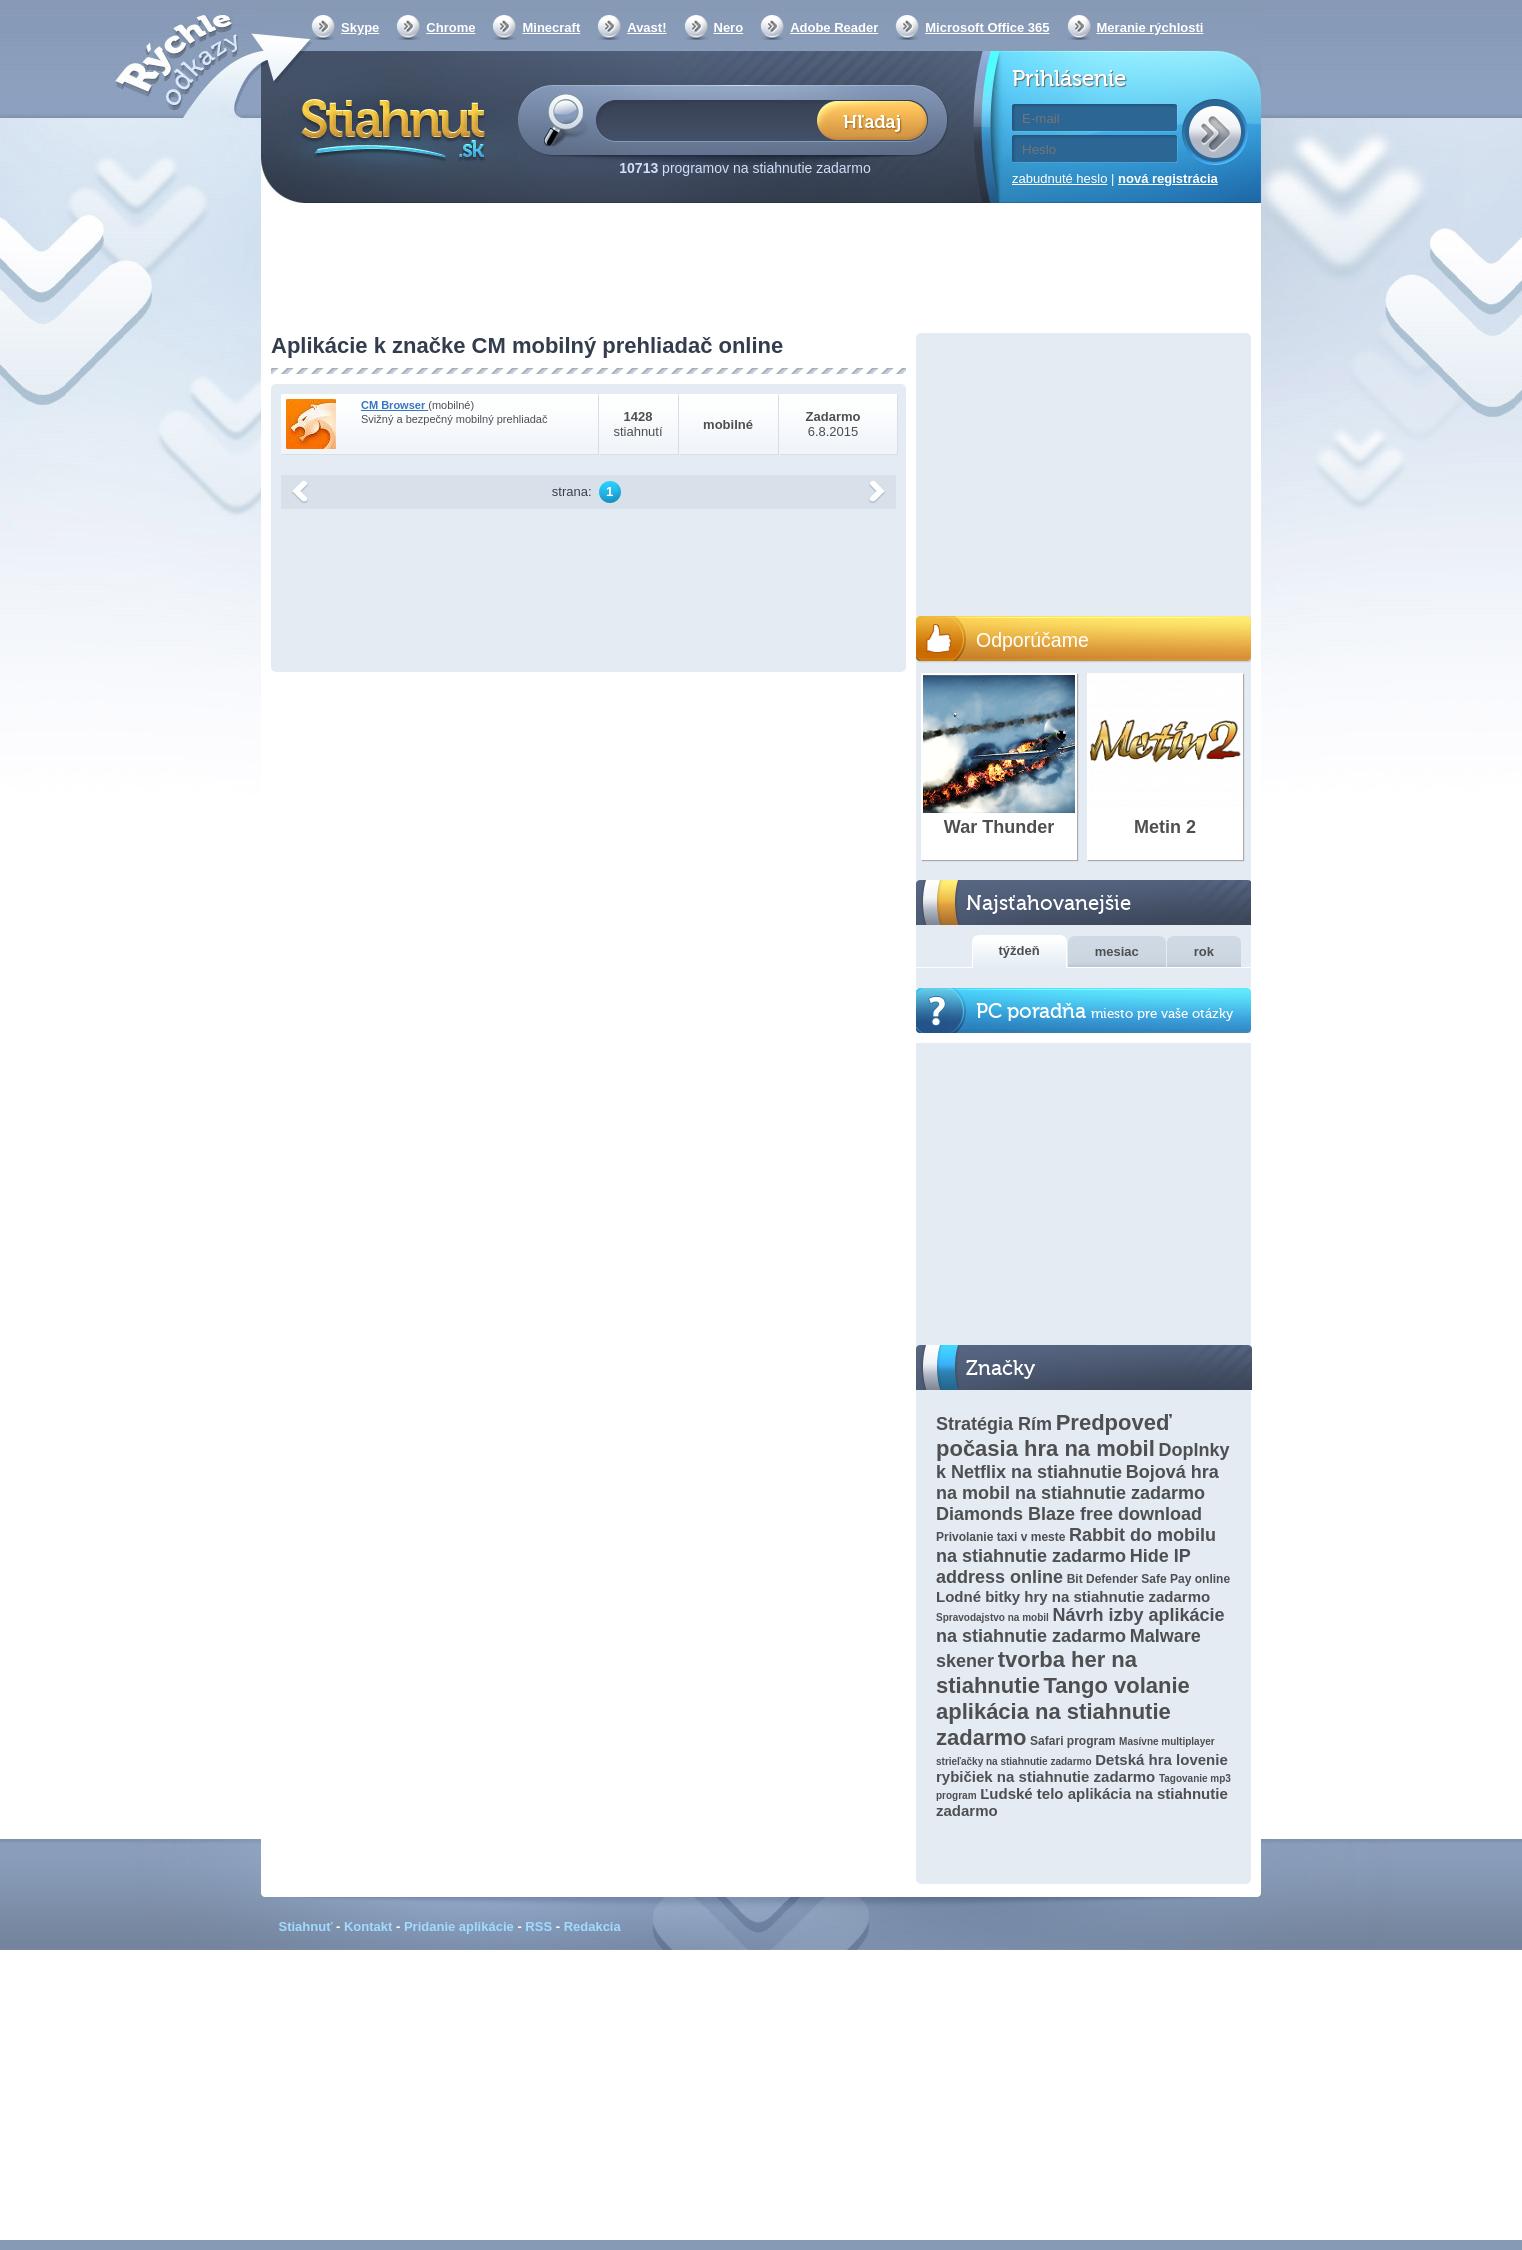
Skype (360, 27)
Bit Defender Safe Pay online (1148, 1579)
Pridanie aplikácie (459, 1926)
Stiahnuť (306, 1926)
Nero (729, 27)
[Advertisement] (761, 270)
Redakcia (592, 1926)
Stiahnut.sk (389, 127)
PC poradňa (1104, 1011)
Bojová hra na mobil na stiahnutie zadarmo (1077, 1482)
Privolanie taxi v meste (1000, 1537)
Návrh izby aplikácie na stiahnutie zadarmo (1080, 1625)
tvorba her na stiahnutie (1036, 1672)
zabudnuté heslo (1059, 178)
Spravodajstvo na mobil (992, 1617)
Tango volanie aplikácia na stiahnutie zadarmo (1063, 1711)
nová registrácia (1168, 178)
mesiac (1117, 951)
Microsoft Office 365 (987, 27)
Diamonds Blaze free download (1069, 1514)
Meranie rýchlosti (1150, 27)
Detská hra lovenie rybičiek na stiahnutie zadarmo (1082, 1768)
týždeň (1019, 950)
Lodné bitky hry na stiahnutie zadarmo (1073, 1596)
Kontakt (368, 1926)
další (877, 492)
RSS (538, 1926)
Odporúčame (1032, 640)
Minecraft (551, 27)
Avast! (646, 27)
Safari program (1072, 1741)
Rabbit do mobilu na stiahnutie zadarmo (1076, 1545)
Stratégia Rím (994, 1424)
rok (1204, 951)
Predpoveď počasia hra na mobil (1054, 1435)
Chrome (450, 27)
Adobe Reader (834, 27)
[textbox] (712, 119)
